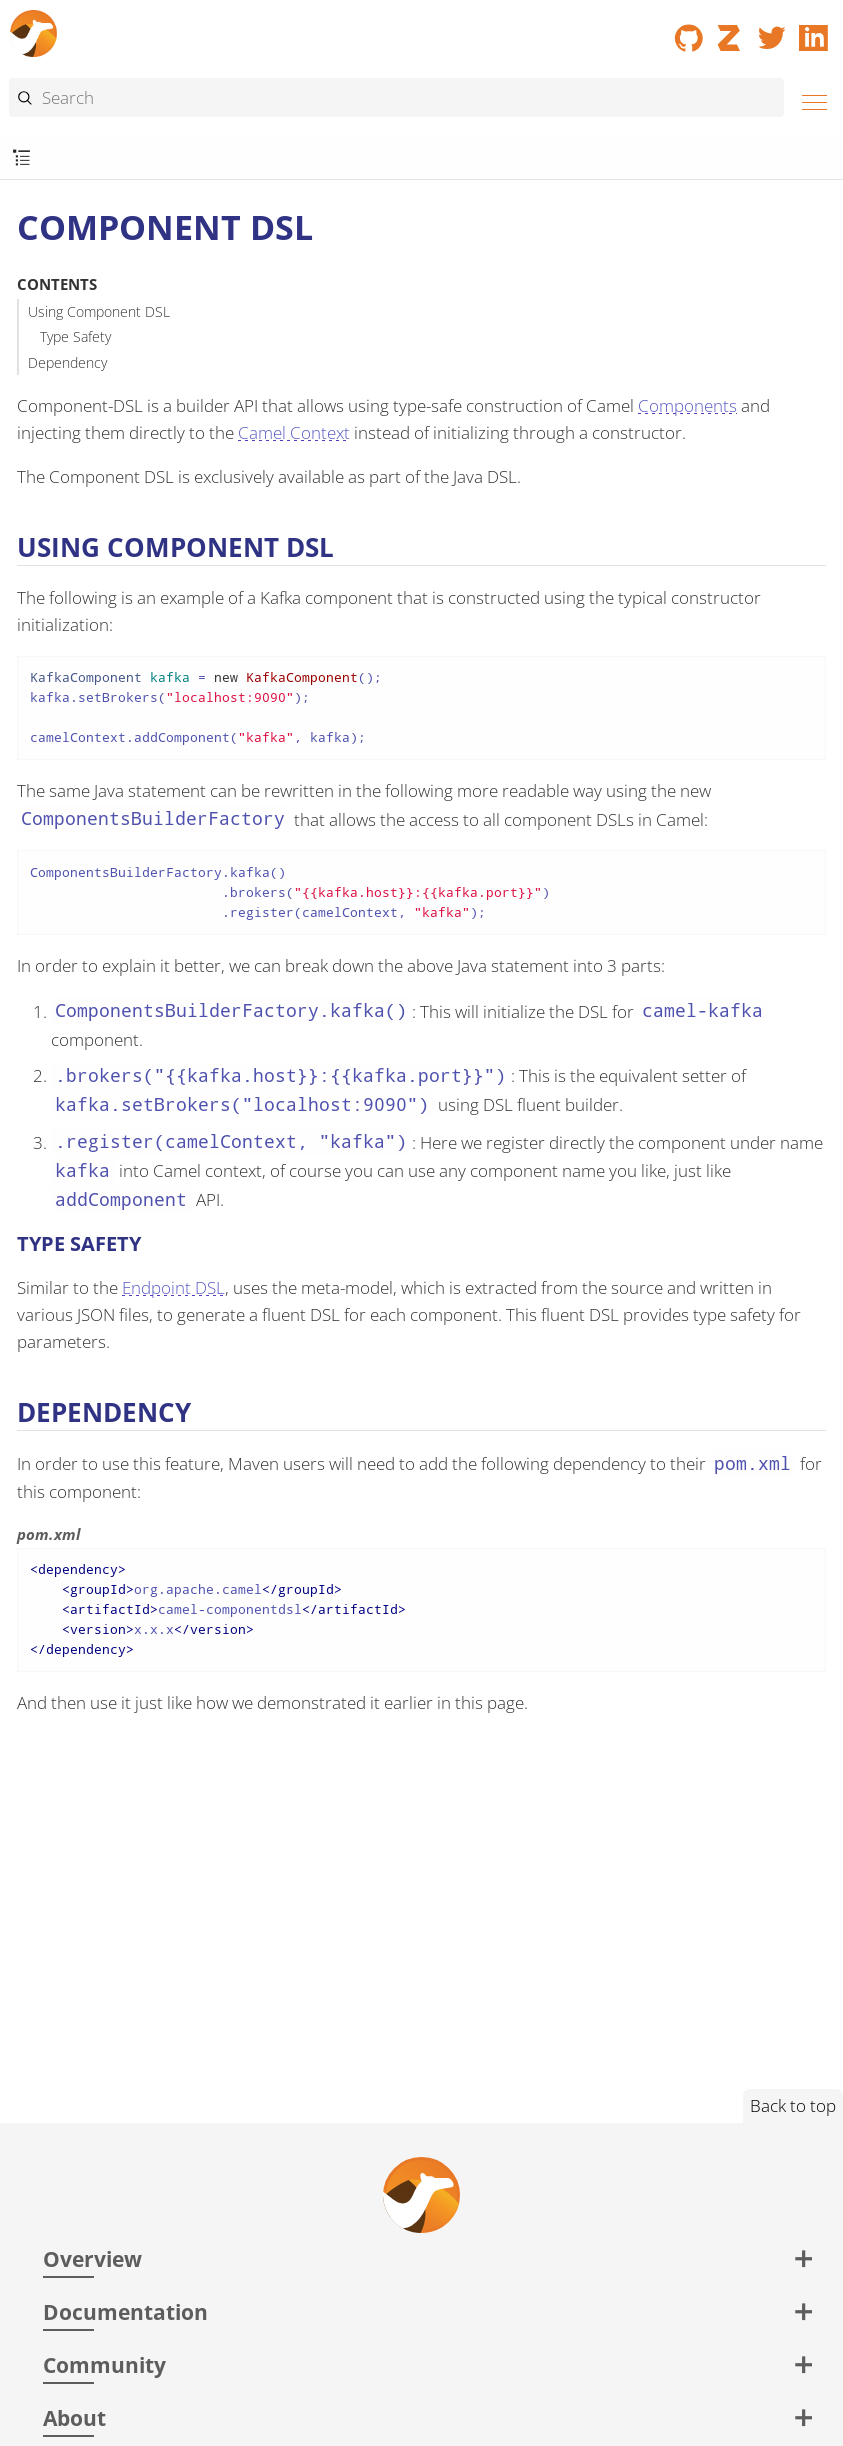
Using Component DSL (99, 311)
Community (104, 2364)
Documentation (125, 2311)
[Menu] (809, 99)
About (74, 2417)
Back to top (793, 2105)
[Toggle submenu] (21, 158)
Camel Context (294, 432)
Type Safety (75, 336)
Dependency (67, 362)
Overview (92, 2258)
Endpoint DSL (173, 1287)
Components (687, 405)
